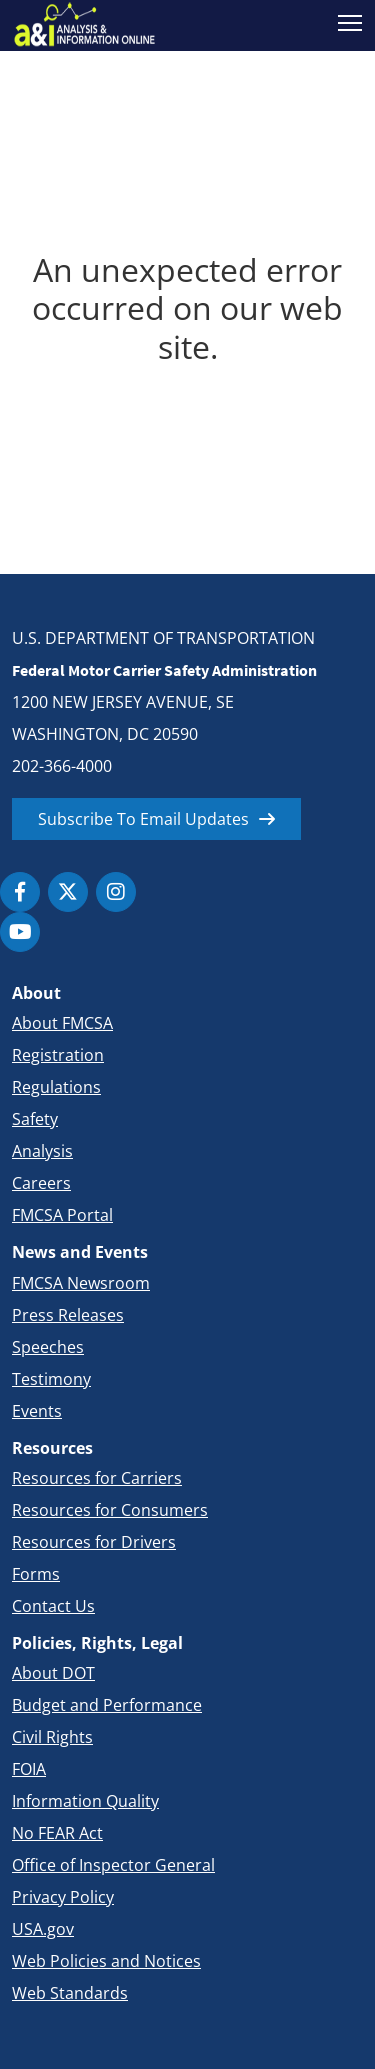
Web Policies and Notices (106, 1961)
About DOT (53, 1673)
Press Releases (68, 1315)
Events (37, 1411)
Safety (35, 1119)
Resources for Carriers (97, 1478)
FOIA (29, 1769)
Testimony (51, 1379)
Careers (41, 1183)
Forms (36, 1574)
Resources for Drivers (94, 1542)
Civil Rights (52, 1737)
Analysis (42, 1151)
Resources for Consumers (110, 1510)
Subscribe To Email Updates (143, 819)
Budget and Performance (107, 1705)
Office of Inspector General (113, 1865)
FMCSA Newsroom (81, 1283)
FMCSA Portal (62, 1215)
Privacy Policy (63, 1897)
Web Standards (70, 1993)
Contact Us (53, 1606)
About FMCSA (62, 1023)
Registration (58, 1055)
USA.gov (43, 1929)
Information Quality (85, 1801)
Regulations (56, 1087)
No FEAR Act (57, 1833)
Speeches (48, 1347)
